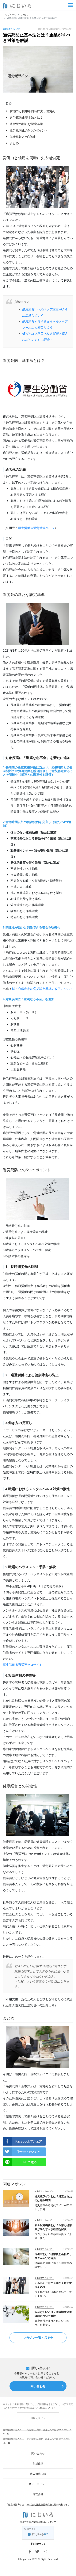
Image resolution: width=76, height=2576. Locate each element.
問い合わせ (47, 2386)
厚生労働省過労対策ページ (36, 528)
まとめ (14, 143)
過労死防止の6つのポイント (29, 130)
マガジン (24, 14)
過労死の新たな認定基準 (26, 124)
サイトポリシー (38, 2484)
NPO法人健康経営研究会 (39, 2504)
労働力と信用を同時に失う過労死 (32, 111)
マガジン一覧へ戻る (38, 2338)
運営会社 (38, 2494)
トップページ (10, 14)
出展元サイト (38, 2418)
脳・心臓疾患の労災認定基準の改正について (42, 989)
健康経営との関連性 (23, 137)
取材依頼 (38, 2463)
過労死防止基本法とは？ (26, 117)
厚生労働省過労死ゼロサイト (22, 1665)
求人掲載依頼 (38, 2474)
